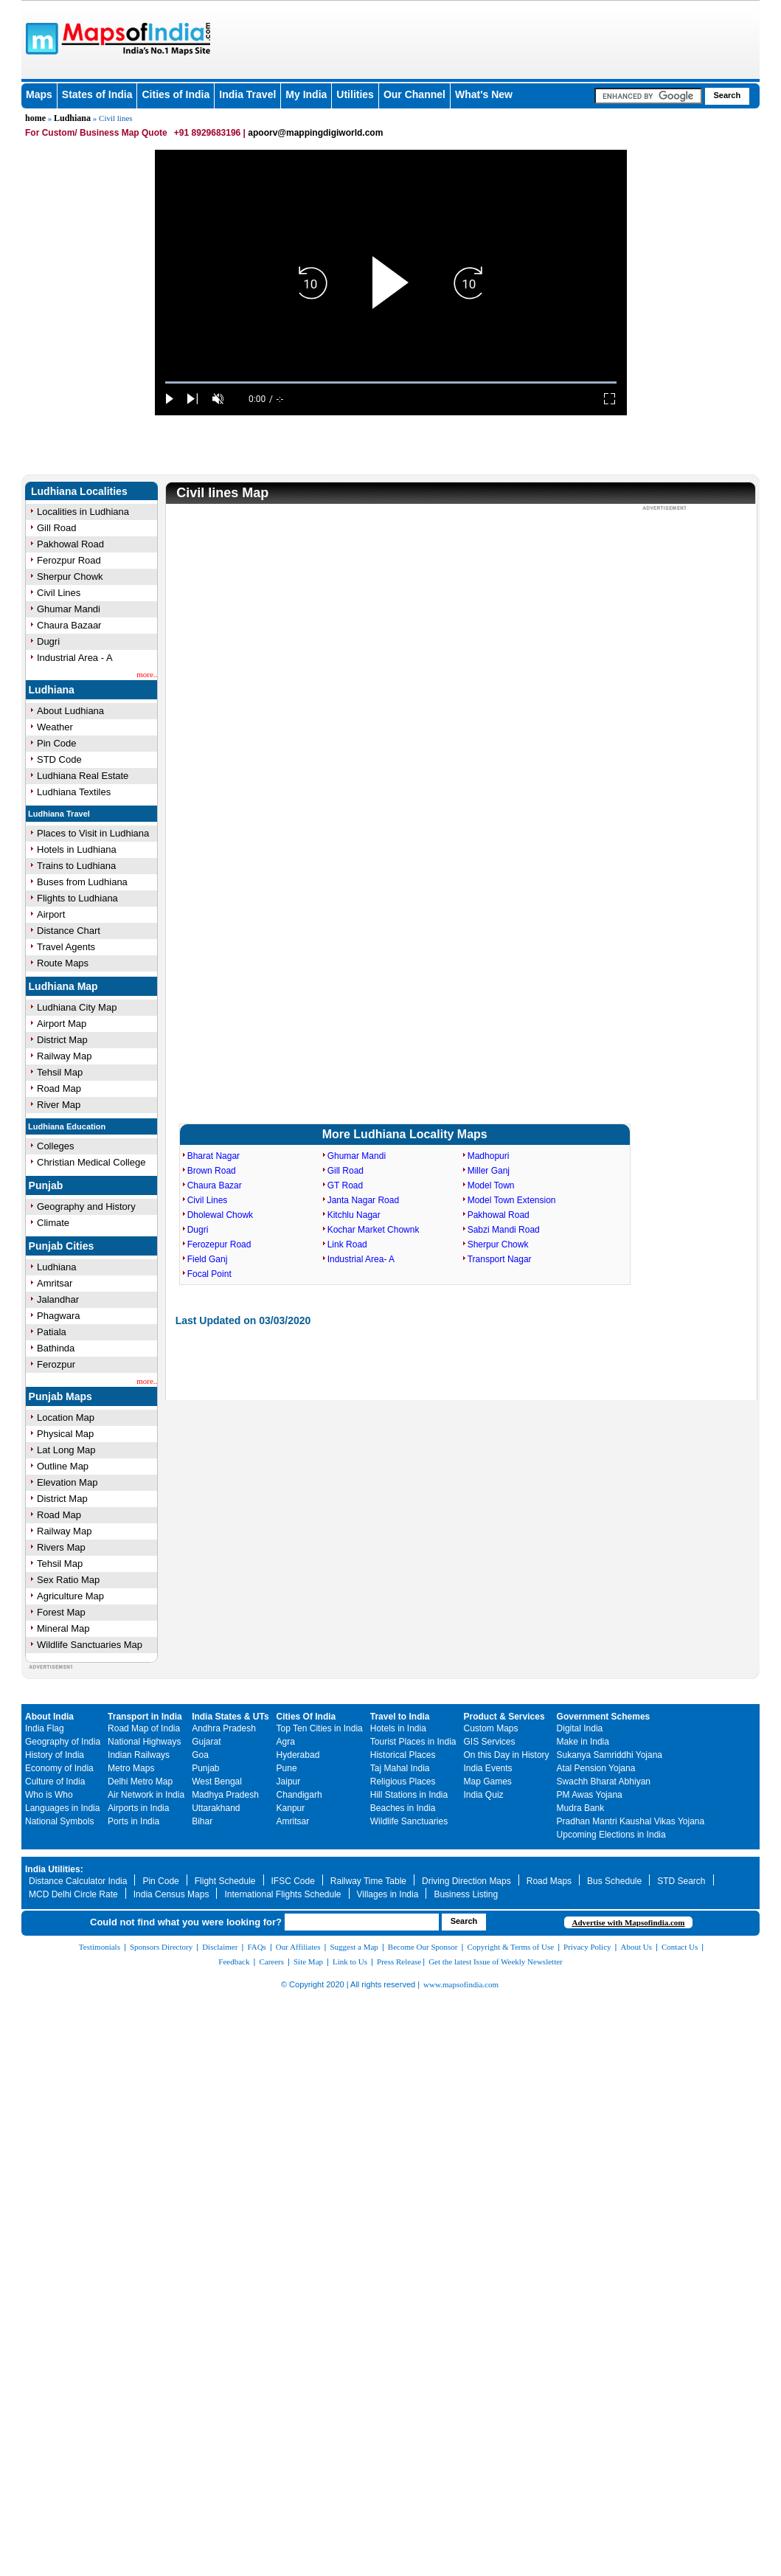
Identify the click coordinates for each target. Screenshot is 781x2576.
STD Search (681, 1881)
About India (49, 1716)
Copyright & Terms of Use (511, 1946)
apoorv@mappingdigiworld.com (315, 133)
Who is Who (49, 1795)
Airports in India (138, 1808)
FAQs (256, 1946)
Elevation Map (67, 1482)
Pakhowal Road (70, 544)
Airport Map (61, 1023)
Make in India (583, 1742)
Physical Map (65, 1433)
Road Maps (549, 1881)
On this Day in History (506, 1755)
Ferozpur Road (69, 560)
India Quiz (484, 1795)
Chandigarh (299, 1795)
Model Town (491, 1185)
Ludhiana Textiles (74, 791)
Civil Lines (58, 592)
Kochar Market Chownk (373, 1230)
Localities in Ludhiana (83, 511)
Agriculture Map (70, 1596)
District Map (62, 1039)
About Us (636, 1946)
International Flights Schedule (282, 1894)
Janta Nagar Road (363, 1200)
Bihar (202, 1821)
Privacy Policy (587, 1946)
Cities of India (175, 94)
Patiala (51, 1331)
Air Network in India (146, 1795)
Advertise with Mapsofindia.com (628, 1922)
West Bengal (217, 1781)
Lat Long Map (66, 1449)
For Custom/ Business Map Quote (96, 133)
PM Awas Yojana (589, 1795)
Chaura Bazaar (69, 625)
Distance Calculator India (78, 1881)
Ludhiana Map (63, 986)
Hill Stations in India (409, 1795)
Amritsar (54, 1283)
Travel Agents (66, 946)
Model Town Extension (512, 1200)
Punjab (46, 1185)
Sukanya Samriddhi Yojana (609, 1755)
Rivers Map (61, 1547)
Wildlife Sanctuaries (409, 1821)
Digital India (580, 1728)
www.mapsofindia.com (461, 1984)
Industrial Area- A (361, 1259)
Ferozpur (56, 1364)
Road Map (59, 1088)
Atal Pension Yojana (596, 1768)
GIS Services (490, 1742)
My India (306, 94)
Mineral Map (63, 1628)
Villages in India (388, 1894)
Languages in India (62, 1808)
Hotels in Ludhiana (77, 849)
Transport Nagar (500, 1259)
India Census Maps (171, 1894)
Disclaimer (219, 1946)
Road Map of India (144, 1728)
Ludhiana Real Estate (82, 775)
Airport (51, 914)
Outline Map (62, 1466)
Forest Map (61, 1612)
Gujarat (206, 1742)
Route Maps (62, 963)
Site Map (308, 1961)
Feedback (233, 1961)
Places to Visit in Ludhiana (93, 833)
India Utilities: (54, 1869)
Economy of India (59, 1768)
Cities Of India (306, 1716)
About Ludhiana (70, 710)
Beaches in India (403, 1808)
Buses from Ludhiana (82, 881)
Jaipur (289, 1781)
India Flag (44, 1728)
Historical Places (403, 1755)
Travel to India (400, 1716)
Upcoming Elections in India (611, 1834)
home (35, 118)
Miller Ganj (489, 1171)
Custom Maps (491, 1728)
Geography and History (86, 1206)
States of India (97, 94)
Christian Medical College (91, 1162)
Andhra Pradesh (224, 1728)
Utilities (355, 94)
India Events (488, 1768)
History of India (54, 1755)
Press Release (399, 1961)
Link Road (347, 1244)
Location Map (65, 1417)
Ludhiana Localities (79, 491)
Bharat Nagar (213, 1156)
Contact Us (680, 1946)
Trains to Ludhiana (76, 865)
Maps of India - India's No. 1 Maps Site (39, 37)
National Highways (144, 1742)
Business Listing (466, 1894)
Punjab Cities (61, 1246)
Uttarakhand (216, 1808)
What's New (484, 94)
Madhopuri (489, 1156)
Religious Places (403, 1781)
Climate (53, 1222)
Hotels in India (398, 1728)
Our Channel (414, 94)
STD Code (59, 759)
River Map (58, 1104)
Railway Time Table (368, 1881)
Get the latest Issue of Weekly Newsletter (495, 1961)
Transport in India (145, 1716)
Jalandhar (58, 1299)
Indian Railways (139, 1755)
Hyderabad (298, 1755)
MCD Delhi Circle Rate (73, 1894)
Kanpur (291, 1808)
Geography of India (62, 1742)
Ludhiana (72, 118)
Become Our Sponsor (423, 1946)
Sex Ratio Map (68, 1579)
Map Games (488, 1781)
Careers (271, 1961)
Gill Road (56, 527)
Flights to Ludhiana (77, 898)
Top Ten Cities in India (320, 1728)
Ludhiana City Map (77, 1007)
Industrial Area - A (75, 657)
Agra (286, 1742)
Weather (55, 727)
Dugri (48, 641)
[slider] (391, 382)
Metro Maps (131, 1768)
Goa (200, 1755)
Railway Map (64, 1056)
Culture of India (55, 1781)
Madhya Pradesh (225, 1795)
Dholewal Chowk (220, 1215)
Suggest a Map (354, 1946)
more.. (146, 674)
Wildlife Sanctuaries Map (89, 1644)
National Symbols (59, 1821)
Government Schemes (603, 1716)
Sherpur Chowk (70, 576)
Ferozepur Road (219, 1244)
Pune (287, 1768)
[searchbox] (648, 96)
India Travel (247, 94)
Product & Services (504, 1716)
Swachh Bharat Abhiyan (603, 1781)
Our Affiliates (298, 1946)
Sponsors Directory (161, 1946)
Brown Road (211, 1171)
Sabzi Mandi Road (504, 1230)
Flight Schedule (225, 1881)
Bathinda (55, 1348)
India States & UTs (230, 1716)
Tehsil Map (60, 1072)
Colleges (55, 1146)
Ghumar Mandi (68, 608)
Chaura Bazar (214, 1185)
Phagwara (58, 1315)
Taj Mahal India (400, 1768)
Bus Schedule (614, 1881)
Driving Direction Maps (466, 1881)
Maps (39, 94)
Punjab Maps (60, 1396)
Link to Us (350, 1961)
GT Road (345, 1185)
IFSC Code (293, 1881)
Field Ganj (207, 1259)
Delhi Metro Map (140, 1781)
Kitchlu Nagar (354, 1215)
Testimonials (99, 1946)
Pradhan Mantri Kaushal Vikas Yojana (631, 1821)
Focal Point (209, 1274)
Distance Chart (68, 930)
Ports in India (133, 1821)
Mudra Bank (581, 1808)
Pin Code (56, 743)
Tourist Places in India (413, 1742)
